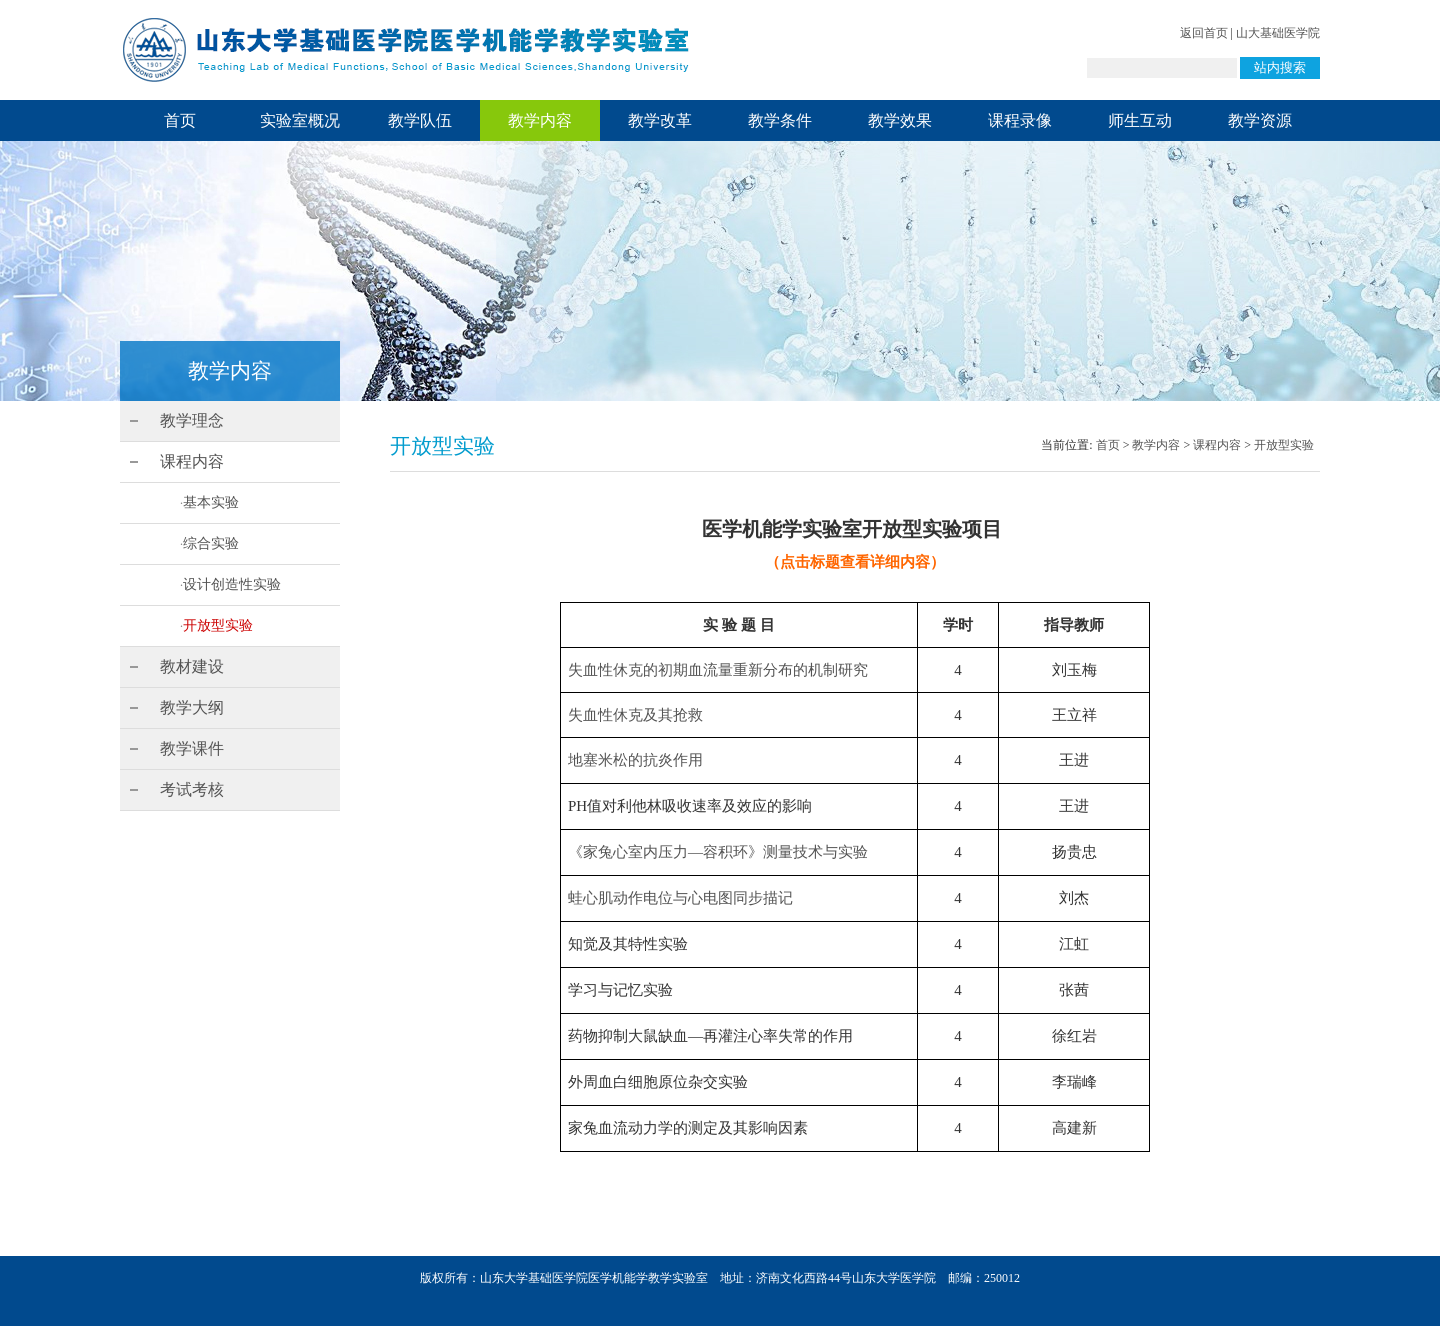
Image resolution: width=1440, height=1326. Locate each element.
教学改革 (660, 120)
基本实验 (211, 502)
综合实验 (211, 543)
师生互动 (1140, 120)
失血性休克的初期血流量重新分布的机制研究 (718, 670)
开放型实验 (218, 625)
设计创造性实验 (232, 584)
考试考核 (192, 789)
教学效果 (900, 120)
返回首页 (1204, 33)
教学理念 (192, 420)
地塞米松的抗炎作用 (635, 760)
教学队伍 (420, 120)
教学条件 (780, 120)
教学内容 (540, 120)
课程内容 (192, 461)
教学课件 (192, 748)
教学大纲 (192, 707)
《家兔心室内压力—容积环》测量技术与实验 (718, 852)
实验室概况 (300, 120)
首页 (180, 120)
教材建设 (192, 666)
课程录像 (1020, 120)
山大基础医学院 (1278, 33)
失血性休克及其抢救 (635, 715)
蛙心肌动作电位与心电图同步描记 (680, 898)
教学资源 (1260, 120)
